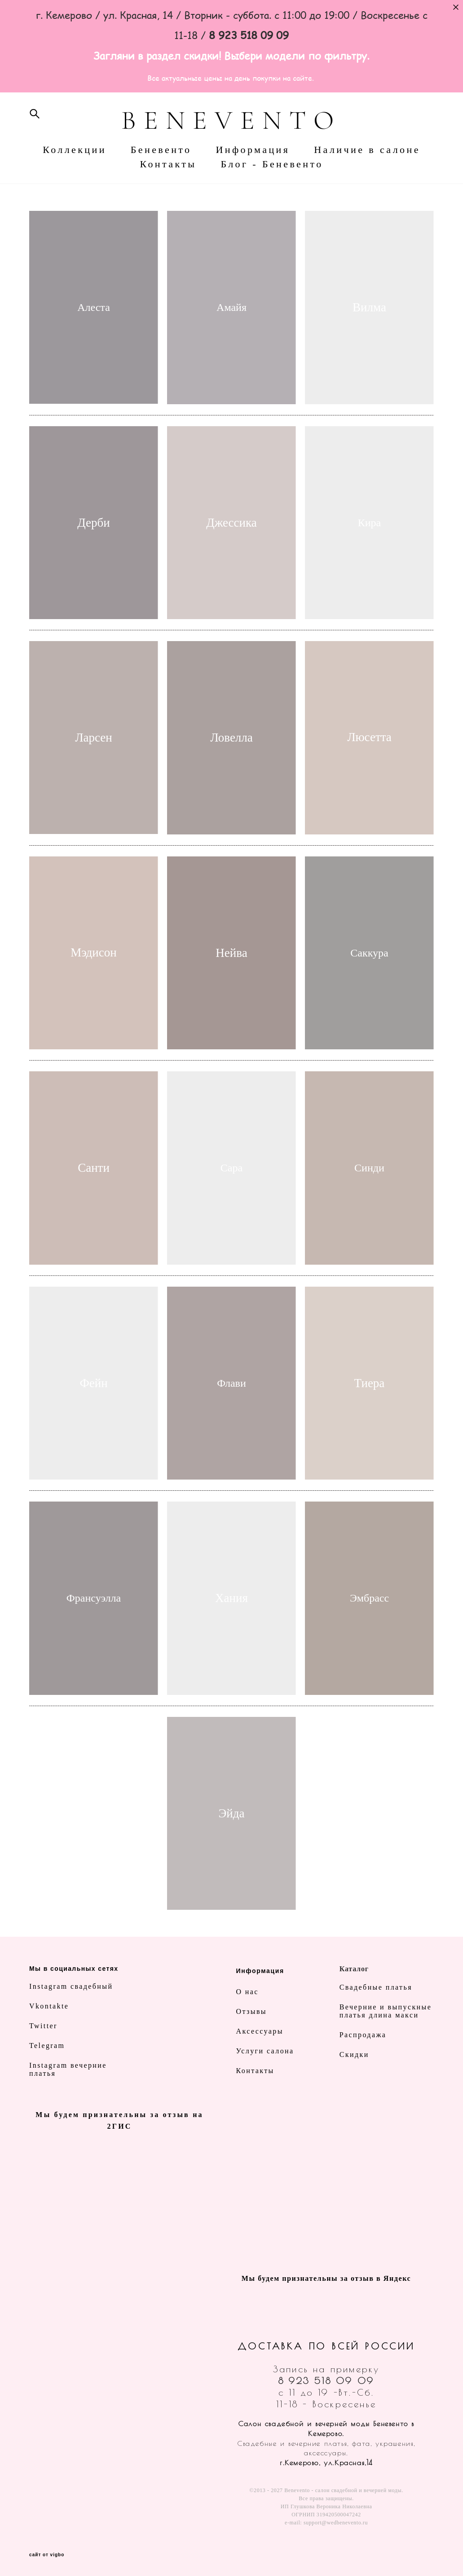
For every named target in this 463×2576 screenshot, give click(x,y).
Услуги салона (265, 2051)
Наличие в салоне (367, 150)
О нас (247, 1991)
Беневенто (161, 150)
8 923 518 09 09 (326, 2380)
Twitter (43, 2026)
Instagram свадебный (71, 1986)
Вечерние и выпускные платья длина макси (386, 2011)
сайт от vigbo (46, 2555)
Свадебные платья (376, 1987)
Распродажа (363, 2035)
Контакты (168, 164)
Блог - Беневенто (271, 164)
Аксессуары (259, 2031)
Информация (253, 150)
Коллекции (74, 150)
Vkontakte (49, 2006)
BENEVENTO (231, 120)
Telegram (47, 2045)
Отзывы (251, 2011)
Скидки (354, 2054)
